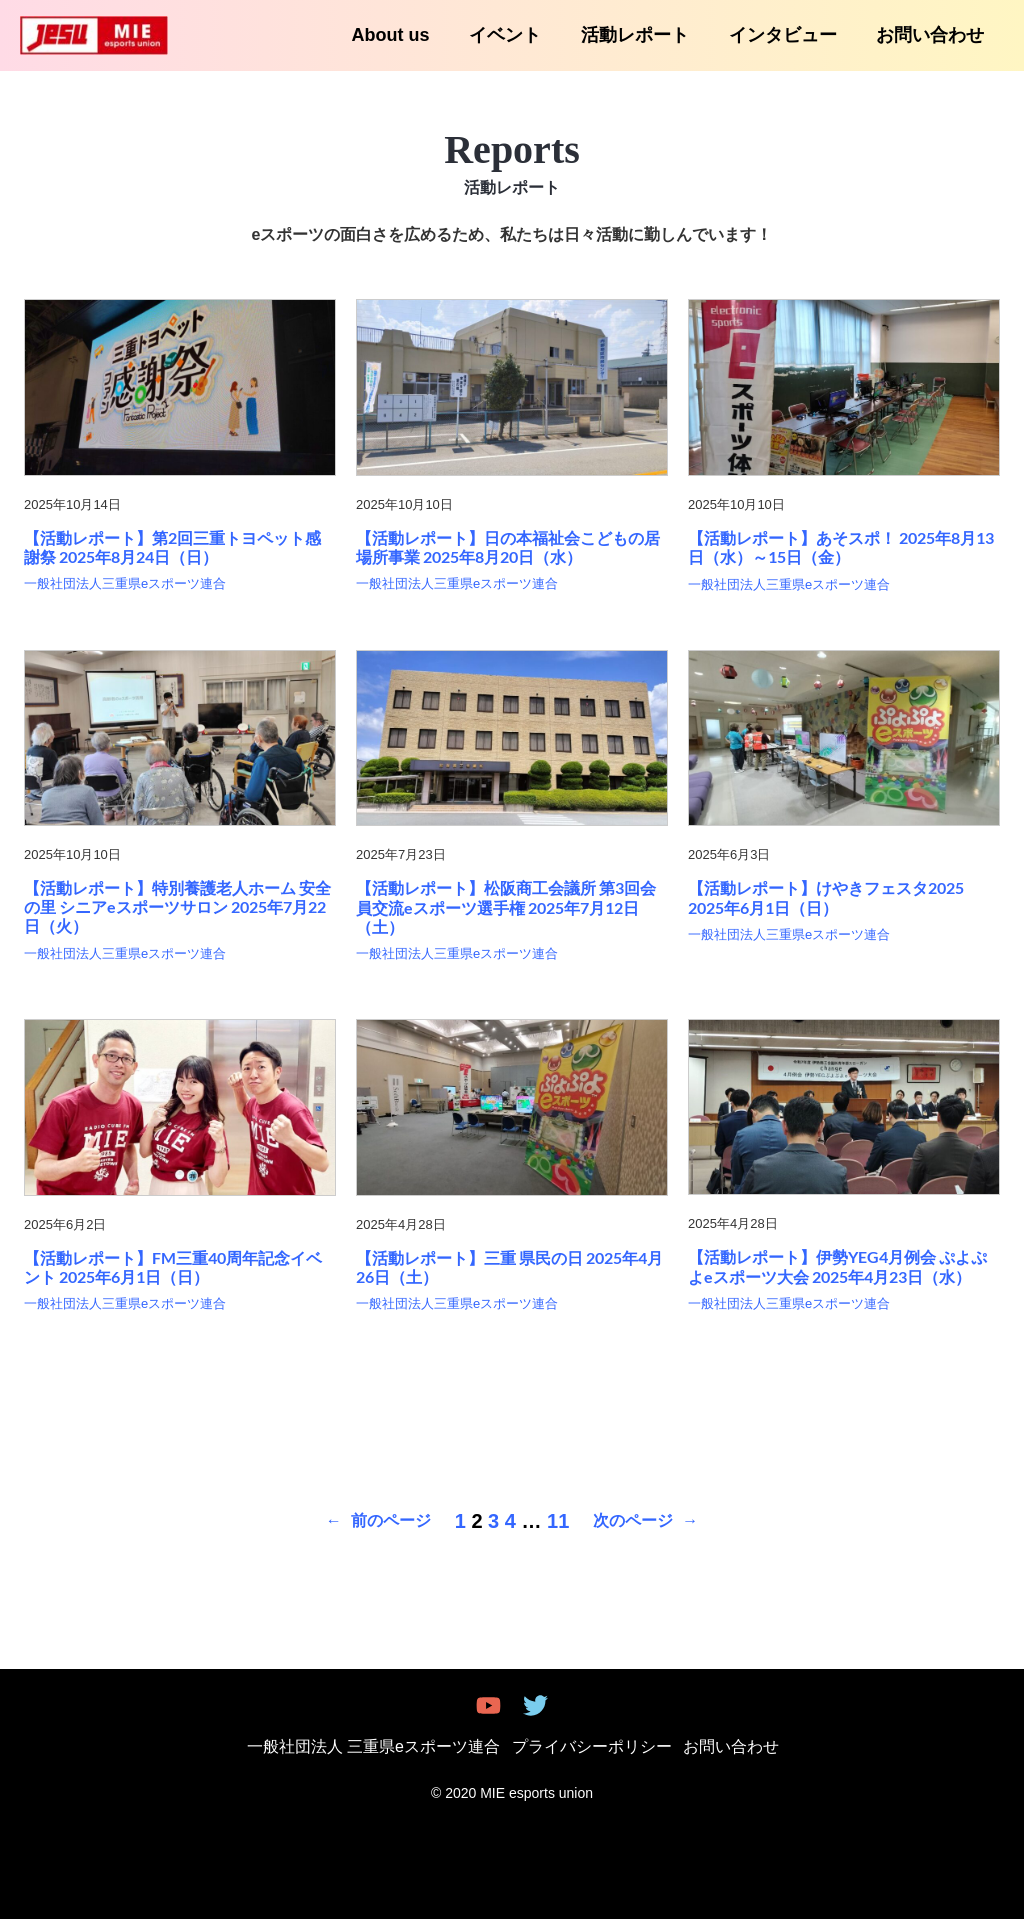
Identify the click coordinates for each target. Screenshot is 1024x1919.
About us (407, 35)
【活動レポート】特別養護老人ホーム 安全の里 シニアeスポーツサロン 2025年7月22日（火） (177, 906)
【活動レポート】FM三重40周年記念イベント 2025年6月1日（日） (173, 1267)
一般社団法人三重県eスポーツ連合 (125, 583)
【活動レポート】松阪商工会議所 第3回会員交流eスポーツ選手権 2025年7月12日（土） (506, 906)
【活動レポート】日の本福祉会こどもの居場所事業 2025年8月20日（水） (508, 547)
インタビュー (788, 35)
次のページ (645, 1521)
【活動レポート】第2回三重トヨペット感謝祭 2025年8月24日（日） (172, 547)
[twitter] (537, 1705)
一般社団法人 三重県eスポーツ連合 (384, 1746)
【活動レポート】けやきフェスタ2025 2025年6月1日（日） (826, 897)
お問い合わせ (932, 35)
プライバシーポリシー (592, 1746)
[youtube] (487, 1705)
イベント (518, 35)
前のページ (378, 1521)
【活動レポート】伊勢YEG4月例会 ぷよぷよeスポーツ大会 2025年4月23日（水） (837, 1266)
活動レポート (644, 35)
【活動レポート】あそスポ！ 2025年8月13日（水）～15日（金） (841, 547)
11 (558, 1521)
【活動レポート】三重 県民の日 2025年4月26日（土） (509, 1267)
